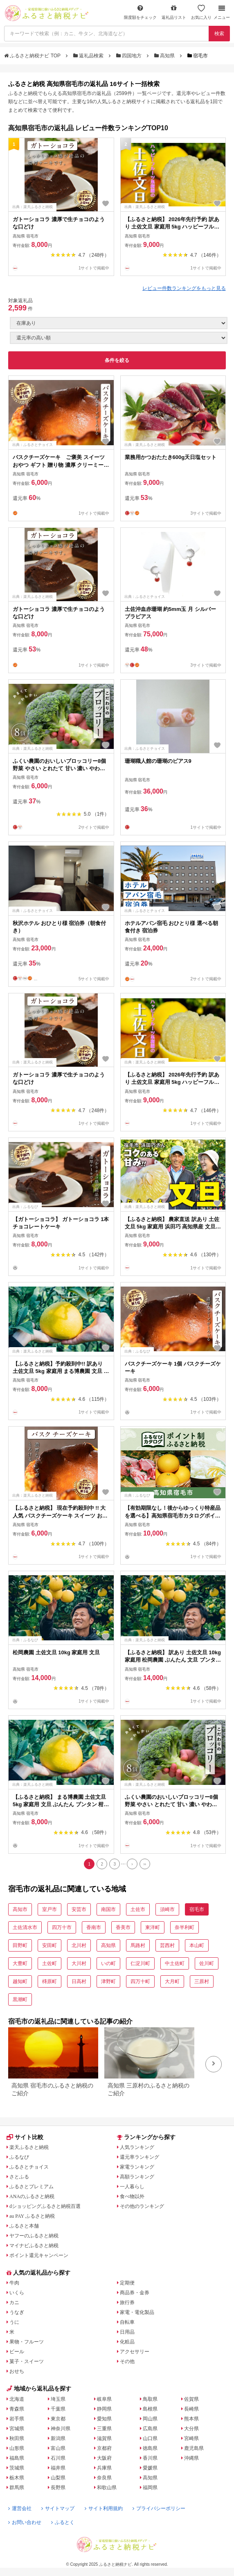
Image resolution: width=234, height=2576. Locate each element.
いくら (16, 2292)
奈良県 (104, 2477)
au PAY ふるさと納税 (32, 2216)
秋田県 (16, 2438)
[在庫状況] (118, 323)
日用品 (127, 2331)
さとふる (19, 2176)
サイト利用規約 (104, 2508)
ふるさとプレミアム (31, 2186)
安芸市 (79, 1909)
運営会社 (20, 2508)
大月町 (172, 1981)
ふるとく (62, 2522)
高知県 (165, 56)
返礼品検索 (89, 56)
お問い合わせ (24, 2522)
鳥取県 (150, 2399)
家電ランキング (137, 2166)
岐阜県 (104, 2399)
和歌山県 (107, 2487)
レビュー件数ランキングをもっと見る (184, 288)
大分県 (191, 2428)
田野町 (20, 1945)
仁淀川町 (140, 1963)
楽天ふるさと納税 (29, 2147)
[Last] (145, 1863)
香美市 (123, 1927)
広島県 (150, 2428)
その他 (127, 2361)
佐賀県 (191, 2399)
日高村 (79, 1981)
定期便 (127, 2282)
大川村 (79, 1963)
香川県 (150, 2458)
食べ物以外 (132, 2196)
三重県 (104, 2428)
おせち (16, 2371)
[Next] (132, 1863)
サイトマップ (57, 2508)
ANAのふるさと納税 (31, 2196)
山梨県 (58, 2477)
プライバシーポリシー (159, 2508)
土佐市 (137, 1909)
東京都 (58, 2418)
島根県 (150, 2408)
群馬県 (16, 2487)
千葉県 (58, 2408)
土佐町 (49, 1963)
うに (14, 2322)
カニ (14, 2302)
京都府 (104, 2448)
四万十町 (140, 1981)
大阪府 (104, 2458)
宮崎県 (191, 2438)
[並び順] (118, 338)
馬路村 (137, 1945)
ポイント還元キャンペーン (38, 2255)
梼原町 (49, 1981)
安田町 (49, 1945)
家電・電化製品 (137, 2312)
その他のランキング (142, 2206)
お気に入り (201, 12)
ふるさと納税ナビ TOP (33, 56)
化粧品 (127, 2341)
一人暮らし (132, 2186)
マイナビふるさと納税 (34, 2245)
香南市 (93, 1927)
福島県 (16, 2458)
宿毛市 (196, 1909)
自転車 (127, 2322)
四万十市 (62, 1927)
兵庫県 (104, 2467)
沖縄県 (191, 2458)
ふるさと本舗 (24, 2225)
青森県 (16, 2408)
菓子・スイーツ (26, 2361)
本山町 (196, 1945)
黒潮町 (20, 1999)
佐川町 (206, 1963)
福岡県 (150, 2487)
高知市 (20, 1909)
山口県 (150, 2438)
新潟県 (58, 2438)
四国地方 (129, 56)
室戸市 (49, 1909)
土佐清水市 (25, 1927)
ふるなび (19, 2157)
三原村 (201, 1981)
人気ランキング (137, 2147)
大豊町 (20, 1963)
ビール (16, 2351)
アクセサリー (134, 2351)
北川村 (79, 1945)
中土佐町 (174, 1963)
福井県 (58, 2467)
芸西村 (167, 1945)
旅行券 (127, 2302)
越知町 (20, 1981)
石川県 (58, 2458)
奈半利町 (184, 1927)
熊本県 (191, 2418)
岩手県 (16, 2418)
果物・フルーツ (26, 2341)
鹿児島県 (194, 2448)
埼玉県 (58, 2399)
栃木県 (16, 2477)
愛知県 (104, 2418)
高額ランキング (137, 2176)
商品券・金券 (134, 2292)
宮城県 (16, 2428)
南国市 (108, 1909)
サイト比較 (25, 2137)
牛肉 (14, 2282)
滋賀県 (104, 2438)
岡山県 (150, 2418)
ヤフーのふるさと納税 (34, 2235)
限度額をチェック (140, 12)
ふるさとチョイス (29, 2166)
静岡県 (104, 2408)
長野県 (58, 2487)
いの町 (108, 1963)
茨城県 (16, 2467)
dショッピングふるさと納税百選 (45, 2206)
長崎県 (191, 2408)
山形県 (16, 2448)
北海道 (16, 2399)
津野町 (108, 1981)
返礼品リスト (174, 12)
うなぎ (16, 2312)
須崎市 (167, 1909)
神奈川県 (60, 2428)
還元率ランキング (139, 2157)
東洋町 (152, 1927)
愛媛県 (150, 2467)
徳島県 (150, 2448)
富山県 (58, 2448)
